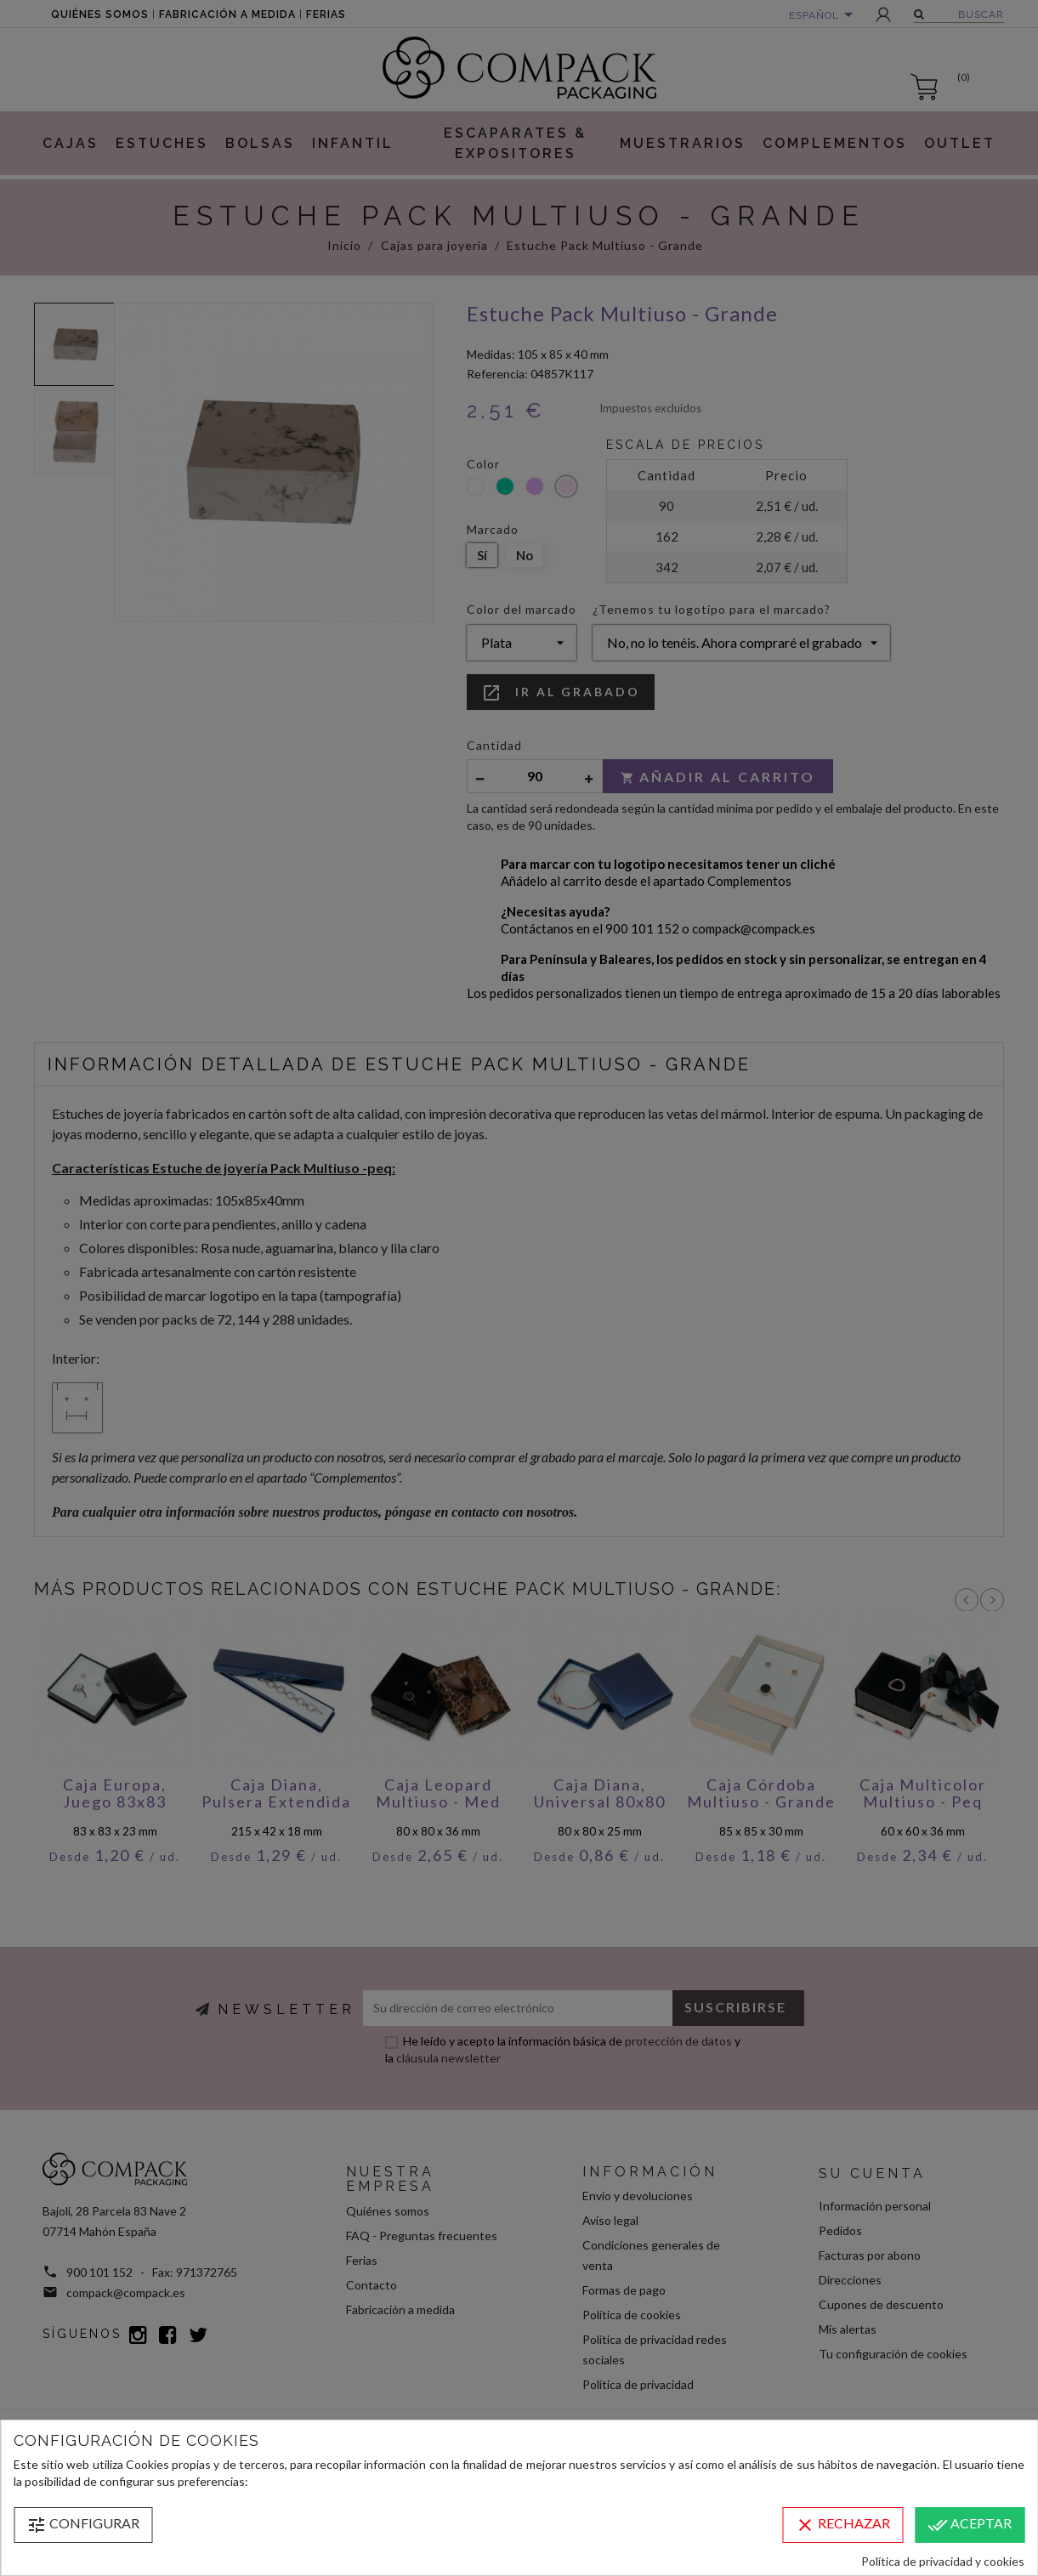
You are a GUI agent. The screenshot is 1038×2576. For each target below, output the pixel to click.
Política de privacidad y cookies (942, 2561)
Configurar (82, 2525)
